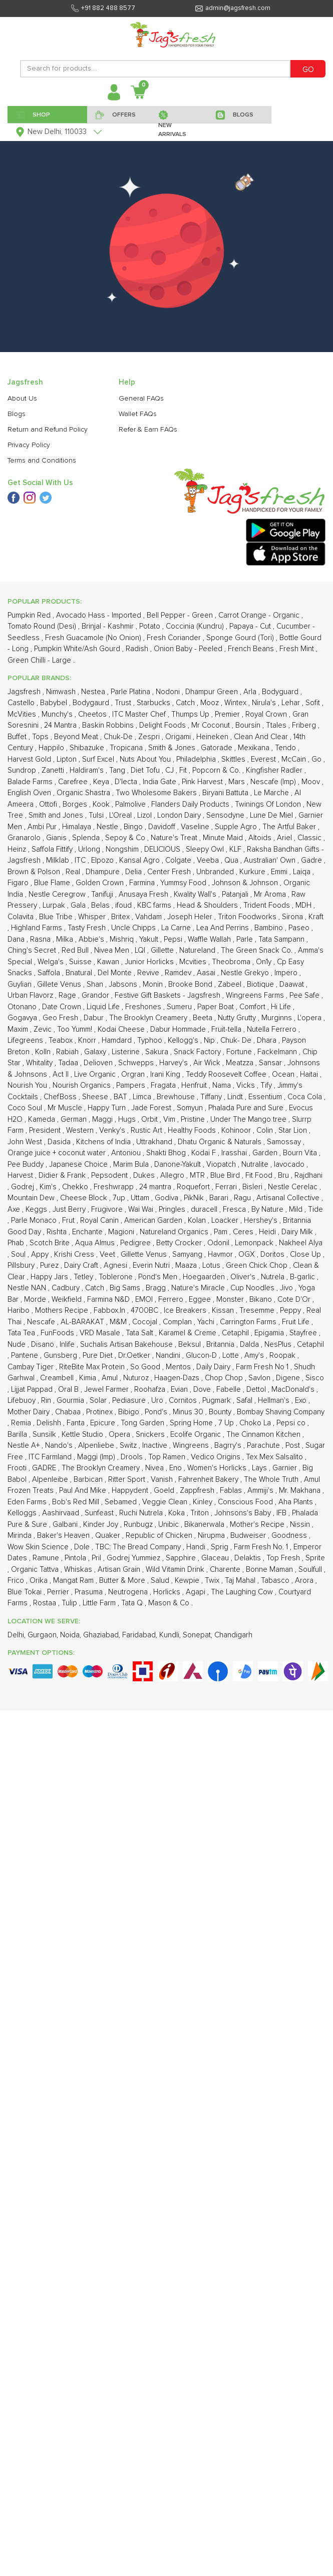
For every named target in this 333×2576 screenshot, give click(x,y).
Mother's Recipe (258, 1524)
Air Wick (207, 1063)
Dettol (257, 1389)
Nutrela (273, 1277)
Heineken (213, 737)
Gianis (57, 838)
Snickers (151, 1434)
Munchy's (58, 714)
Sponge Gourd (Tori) (241, 638)
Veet (108, 1254)
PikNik (195, 1198)
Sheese (96, 1097)
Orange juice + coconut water (58, 1153)
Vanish (163, 1479)
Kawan (109, 962)
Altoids (260, 838)
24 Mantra (61, 725)
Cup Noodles (253, 1288)
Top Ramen (167, 1457)
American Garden (154, 1220)
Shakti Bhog (167, 1153)
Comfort (253, 1007)
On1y (264, 962)
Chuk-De (119, 737)
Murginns (277, 1018)
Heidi (268, 1232)
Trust (124, 703)
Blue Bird (226, 1175)
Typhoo (150, 1040)
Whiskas (79, 1569)
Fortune (240, 1052)
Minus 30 (189, 1412)
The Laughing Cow (243, 1592)
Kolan (198, 1220)
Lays (260, 1468)
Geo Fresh (61, 1018)
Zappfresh (198, 1490)
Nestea (94, 692)
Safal (245, 1400)
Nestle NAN (28, 1288)
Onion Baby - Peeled (189, 649)
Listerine (127, 1052)
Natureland (198, 950)
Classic (310, 838)
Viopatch (222, 1164)
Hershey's (261, 1220)
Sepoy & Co (126, 838)
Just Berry (70, 1209)
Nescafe (42, 1322)
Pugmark (217, 1400)
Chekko (76, 1187)
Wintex (236, 703)
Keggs (37, 1209)
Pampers (131, 1085)
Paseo (299, 928)
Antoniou (127, 1153)
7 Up (227, 1423)
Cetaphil (236, 1333)
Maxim (19, 1029)
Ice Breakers (186, 1310)
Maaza (187, 1265)
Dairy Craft (82, 1265)
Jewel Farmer (107, 1389)
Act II (62, 1074)
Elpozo (103, 860)
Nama (222, 1085)
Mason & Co (169, 1603)
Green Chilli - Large (40, 660)
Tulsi (97, 815)
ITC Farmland (51, 1457)
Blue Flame (53, 883)
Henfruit (195, 1085)
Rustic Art (147, 1130)
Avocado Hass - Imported (99, 615)
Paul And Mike (83, 1490)
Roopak (283, 1355)
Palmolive (131, 804)
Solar (99, 1400)
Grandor (96, 995)
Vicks (246, 1085)
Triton (200, 1513)
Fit (184, 770)
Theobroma (232, 962)
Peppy (291, 1310)
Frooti (18, 1468)
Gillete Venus (60, 984)
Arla (250, 692)
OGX (247, 1254)
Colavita (22, 917)
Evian (180, 1389)
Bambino (269, 928)
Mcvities (193, 962)
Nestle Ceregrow (58, 894)
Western (81, 1130)
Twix (213, 1580)
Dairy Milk (298, 1232)
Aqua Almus (96, 1243)
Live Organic (96, 1074)
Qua (232, 860)
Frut (69, 1220)
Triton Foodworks (248, 917)
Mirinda (21, 1535)
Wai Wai (141, 1209)
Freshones (144, 1007)
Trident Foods (267, 905)
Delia (134, 872)
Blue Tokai (26, 1592)
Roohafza (150, 1389)
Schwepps (137, 1063)
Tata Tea (22, 1333)
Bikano (261, 1299)
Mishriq (123, 939)
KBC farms (155, 905)
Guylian (21, 984)
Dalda (250, 1344)
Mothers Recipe (62, 1310)
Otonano (23, 1007)
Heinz (18, 849)
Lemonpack (255, 1243)
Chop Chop (225, 1378)
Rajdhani (308, 1175)
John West (26, 1142)
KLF (236, 849)
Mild (296, 1209)
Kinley (203, 1502)
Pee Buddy (27, 1164)
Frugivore (108, 1209)
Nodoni (169, 692)
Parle (245, 939)
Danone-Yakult (178, 1164)
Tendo (286, 748)
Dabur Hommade (179, 1029)
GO (308, 70)
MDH (304, 905)
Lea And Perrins (223, 928)
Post (293, 1445)
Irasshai (235, 1153)
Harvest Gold (30, 759)
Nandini (169, 1355)
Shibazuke (88, 748)
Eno (176, 1468)
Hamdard (118, 1040)
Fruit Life (296, 1322)
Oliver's (243, 1277)
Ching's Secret (33, 950)
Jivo (287, 1288)
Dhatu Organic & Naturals (220, 1142)
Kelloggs (23, 1513)
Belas (101, 905)
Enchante (88, 1232)
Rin (47, 1400)
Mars (237, 782)
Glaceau (216, 1558)
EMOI (145, 1299)
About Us (22, 398)
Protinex (100, 1412)
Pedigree (136, 1243)
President (46, 1130)
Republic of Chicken (160, 1535)
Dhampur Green (212, 692)
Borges (76, 804)
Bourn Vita (301, 1153)
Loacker (225, 1220)
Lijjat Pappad (33, 1389)
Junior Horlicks (150, 962)
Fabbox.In (110, 1310)
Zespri (150, 737)
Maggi (103, 1119)
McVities (23, 714)
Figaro (19, 883)
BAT (121, 1097)
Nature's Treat (175, 838)
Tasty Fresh (88, 928)
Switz (129, 1445)
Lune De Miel (272, 815)
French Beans (252, 649)
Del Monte (116, 973)
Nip (210, 1040)
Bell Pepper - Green (181, 615)
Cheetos (93, 714)
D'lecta (127, 782)
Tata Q (133, 1603)
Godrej (23, 1187)
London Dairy (180, 815)
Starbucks (154, 703)
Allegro (173, 1175)
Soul (19, 1254)
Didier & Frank (63, 1175)
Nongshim (123, 849)
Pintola (76, 1558)
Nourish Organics (83, 1085)
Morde (36, 1299)
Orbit (150, 1119)
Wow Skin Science (39, 1547)
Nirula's (265, 703)
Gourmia (71, 1400)
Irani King (166, 1074)
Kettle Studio (83, 1434)
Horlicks (167, 1592)
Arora (305, 1580)
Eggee (201, 1299)
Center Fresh (170, 872)
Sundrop (23, 770)
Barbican (89, 1479)
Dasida (60, 1142)
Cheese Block (84, 1198)
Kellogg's (184, 1040)
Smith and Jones (57, 815)
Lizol (145, 815)
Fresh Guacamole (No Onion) (94, 638)
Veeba (209, 860)
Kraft (315, 917)
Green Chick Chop (257, 1265)
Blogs (17, 414)
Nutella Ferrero (272, 1029)
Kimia (88, 1378)
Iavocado (290, 1164)
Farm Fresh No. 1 (262, 1547)
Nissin (301, 1524)
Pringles (173, 1209)
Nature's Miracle (199, 1288)
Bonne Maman (270, 1569)
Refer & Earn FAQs (148, 429)
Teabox (62, 1040)
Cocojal (145, 1322)
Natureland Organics (175, 1232)
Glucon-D (202, 1355)
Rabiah (68, 1052)
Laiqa (302, 872)
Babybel (54, 703)
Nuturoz (137, 1378)
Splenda (87, 838)
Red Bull (76, 950)
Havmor (221, 1254)
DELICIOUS (163, 849)
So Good (146, 1367)
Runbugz (139, 1524)
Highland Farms (37, 928)
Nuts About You (146, 759)
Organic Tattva (36, 1569)
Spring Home (192, 1423)
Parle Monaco (35, 1220)
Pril (97, 1558)
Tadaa (69, 1063)
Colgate (179, 860)
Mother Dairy (30, 1412)
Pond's (157, 1412)
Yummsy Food (184, 883)
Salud (161, 1580)
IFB (282, 1513)
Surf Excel (99, 759)
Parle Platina (131, 692)
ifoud (124, 905)
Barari (219, 1198)
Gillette (163, 950)
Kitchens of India (104, 1142)
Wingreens (192, 1445)
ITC (81, 860)
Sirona (293, 917)
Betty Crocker (180, 1243)
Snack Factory (198, 1052)
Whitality (40, 1063)
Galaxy (96, 1052)
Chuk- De (236, 1040)
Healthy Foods (193, 1130)
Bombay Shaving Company (280, 1412)
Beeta (203, 1018)
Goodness (290, 1535)
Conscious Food (246, 1502)
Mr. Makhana (300, 1490)
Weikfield (68, 1299)
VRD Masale (101, 1333)
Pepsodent (110, 1175)
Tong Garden (143, 1423)
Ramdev (179, 973)
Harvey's (174, 1063)
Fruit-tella (227, 1029)
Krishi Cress (75, 1254)
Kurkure (253, 872)
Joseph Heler (190, 917)
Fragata (164, 1085)
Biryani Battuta (226, 793)
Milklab (58, 860)
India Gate (160, 782)
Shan (96, 984)
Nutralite (255, 1164)
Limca (143, 1097)
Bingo (134, 827)
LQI (141, 950)
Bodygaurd (92, 703)
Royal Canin (100, 1220)
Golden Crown (101, 883)
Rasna (41, 939)
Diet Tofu (146, 770)
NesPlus (278, 1344)
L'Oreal (121, 815)
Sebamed (122, 1502)
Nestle (108, 827)
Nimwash (62, 692)
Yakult (149, 939)
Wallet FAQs (138, 414)
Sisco (314, 1378)
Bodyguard (281, 692)
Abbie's (92, 939)
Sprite (315, 1558)
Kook (102, 804)
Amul (111, 1378)
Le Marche (272, 793)
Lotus (212, 1265)
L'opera (310, 1018)
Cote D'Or (294, 1299)
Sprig (220, 1547)
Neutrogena (129, 1592)
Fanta (77, 1423)
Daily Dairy (214, 1367)
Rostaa (45, 1603)
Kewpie (188, 1580)
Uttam (141, 1198)
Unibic (169, 1524)
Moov (311, 782)
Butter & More (123, 1580)
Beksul (190, 1344)
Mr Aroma (271, 894)
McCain (294, 759)
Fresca (235, 1209)
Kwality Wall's (196, 894)
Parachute (264, 1445)
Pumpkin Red (30, 615)
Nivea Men (112, 950)
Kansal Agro (140, 860)
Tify (267, 1085)
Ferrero (171, 1299)
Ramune (47, 1558)
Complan (178, 1322)
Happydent (131, 1490)
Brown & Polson (35, 872)
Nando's (60, 1445)
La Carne (177, 928)
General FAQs (141, 398)
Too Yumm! (75, 1029)
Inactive (155, 1445)
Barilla (18, 1434)
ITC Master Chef (140, 714)
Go (317, 759)
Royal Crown (267, 714)
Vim (170, 1119)
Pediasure (130, 1400)
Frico (17, 1580)
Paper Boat (216, 1007)
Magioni (122, 1232)
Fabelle (229, 1389)
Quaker (108, 1535)
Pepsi (174, 939)
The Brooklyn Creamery (149, 1018)
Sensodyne (226, 815)
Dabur (95, 1018)
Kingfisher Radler (275, 770)
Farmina (143, 883)
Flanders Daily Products (191, 804)
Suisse (81, 962)
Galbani (66, 1524)
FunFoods (58, 1333)
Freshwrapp (115, 1187)
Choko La (256, 1423)
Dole (83, 1547)
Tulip (70, 1603)
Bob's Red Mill (76, 1502)
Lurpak (55, 905)
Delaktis (248, 1558)
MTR (198, 1175)
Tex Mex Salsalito (275, 1457)
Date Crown (62, 1007)
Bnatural (80, 973)
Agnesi (116, 1265)
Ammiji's (261, 1490)
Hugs (128, 1119)
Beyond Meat (77, 737)
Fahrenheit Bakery (209, 1479)
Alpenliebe (97, 1445)
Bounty (221, 1412)
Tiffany (212, 1097)
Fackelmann (278, 1052)
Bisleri (253, 1187)
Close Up (306, 1254)
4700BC (145, 1310)
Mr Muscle (66, 1108)
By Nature (268, 1209)
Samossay (285, 1142)
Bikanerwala (205, 1524)
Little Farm (100, 1603)
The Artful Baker (290, 827)
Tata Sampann (282, 939)
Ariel (285, 838)
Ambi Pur (43, 827)
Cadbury (67, 1288)
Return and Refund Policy (48, 429)
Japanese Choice (79, 1164)
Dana (17, 939)
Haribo (20, 1310)
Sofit (313, 703)
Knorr (88, 1040)
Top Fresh (284, 1558)
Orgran (134, 1074)
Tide (315, 1209)
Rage (68, 995)
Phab (17, 1243)
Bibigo (129, 1412)
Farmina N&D (109, 1299)
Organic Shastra (84, 793)
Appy (41, 1254)
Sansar (271, 1063)
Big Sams (126, 1288)
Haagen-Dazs (177, 1378)
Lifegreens (26, 1040)
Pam (221, 1232)
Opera (120, 1434)
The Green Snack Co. (257, 950)
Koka (177, 1513)
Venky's (113, 1130)
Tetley (84, 1277)
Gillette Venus (145, 1254)
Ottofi (49, 804)
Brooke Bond (191, 984)
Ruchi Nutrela (142, 1513)
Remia (22, 1423)
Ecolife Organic (196, 1434)
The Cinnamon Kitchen (264, 1434)
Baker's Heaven (64, 1535)
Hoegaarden (205, 1277)
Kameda (42, 1119)
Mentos (179, 1367)
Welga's (52, 962)
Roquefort (194, 1187)
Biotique (261, 984)
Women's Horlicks (217, 1468)
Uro (158, 1400)
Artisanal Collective (288, 1198)
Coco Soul (26, 1108)
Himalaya (77, 827)
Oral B (69, 1389)
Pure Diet (99, 1355)
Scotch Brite (51, 1243)
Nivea (155, 1468)
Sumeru (180, 1007)
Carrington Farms (249, 1322)
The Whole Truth (272, 1479)
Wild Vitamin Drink (176, 1569)
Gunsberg (61, 1355)
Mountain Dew (32, 1198)
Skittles (234, 759)
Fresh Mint (297, 649)
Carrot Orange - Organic (259, 615)
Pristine (194, 1119)
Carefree (74, 782)
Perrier (59, 1592)
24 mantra (156, 1187)
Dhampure (104, 872)
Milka (65, 939)
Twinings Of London (269, 804)
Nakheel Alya (300, 1243)
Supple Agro (237, 827)
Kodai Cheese (122, 1029)
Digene (289, 1378)
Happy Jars (50, 1277)
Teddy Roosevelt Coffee (227, 1074)
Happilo (52, 748)
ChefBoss (61, 1097)
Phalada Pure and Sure (246, 1108)
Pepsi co (291, 1423)
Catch (186, 703)
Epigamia (270, 1333)
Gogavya (23, 1018)
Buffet (18, 737)
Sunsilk (45, 1434)
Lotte (231, 1355)
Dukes (145, 1175)
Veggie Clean (165, 1502)
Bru (284, 1175)
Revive (149, 973)
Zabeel (230, 984)
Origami (179, 737)
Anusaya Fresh (144, 894)
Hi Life (282, 1007)
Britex (121, 917)
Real (74, 872)
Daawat (292, 984)
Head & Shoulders (208, 905)
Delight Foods (163, 725)
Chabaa (69, 1412)
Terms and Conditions (42, 460)
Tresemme (257, 1310)
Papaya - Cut (251, 626)
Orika (40, 1580)
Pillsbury (22, 1265)
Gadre (312, 860)
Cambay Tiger (32, 1367)
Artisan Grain (120, 1569)
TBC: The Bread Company (139, 1547)
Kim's (49, 1187)
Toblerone (117, 1277)
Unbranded (216, 872)
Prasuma (90, 1592)
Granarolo (25, 838)
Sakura (157, 1052)
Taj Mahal (241, 1580)
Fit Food (259, 1175)
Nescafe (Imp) (274, 782)
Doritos (273, 1254)
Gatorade (217, 748)
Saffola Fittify (53, 849)
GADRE (45, 1468)
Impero (286, 973)
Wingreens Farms (256, 995)
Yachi (206, 1322)
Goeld (165, 1490)
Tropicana (127, 748)
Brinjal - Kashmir (109, 626)
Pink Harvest (203, 782)
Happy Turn (108, 1108)
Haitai (310, 1074)
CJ (170, 770)
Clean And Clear (262, 737)
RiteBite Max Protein (93, 1367)
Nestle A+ (25, 1445)
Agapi (196, 1592)
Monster (231, 1299)
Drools (133, 1457)
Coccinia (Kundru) (196, 626)
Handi (196, 1547)
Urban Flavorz (31, 995)
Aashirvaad (61, 1513)
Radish (138, 649)
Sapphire (182, 1558)
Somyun (191, 1108)
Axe (15, 1209)
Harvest (21, 1175)
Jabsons (124, 984)
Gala (79, 905)
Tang (118, 770)
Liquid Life (104, 1007)
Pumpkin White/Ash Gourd (78, 649)
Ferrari (227, 1187)
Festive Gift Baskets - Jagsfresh (168, 995)
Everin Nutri (152, 1265)
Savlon (260, 1378)
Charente (226, 1569)
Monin (154, 984)
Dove (203, 1389)
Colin (265, 1130)
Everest (264, 759)
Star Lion (293, 1130)
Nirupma (212, 1535)
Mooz (210, 703)
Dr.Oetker (135, 1355)
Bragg (157, 1288)
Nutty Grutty (238, 1018)
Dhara (267, 1040)
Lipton (68, 759)
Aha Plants (296, 1502)
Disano (43, 1344)
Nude (18, 1344)
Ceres (244, 1232)
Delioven (99, 1063)
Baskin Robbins (109, 725)
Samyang (188, 1254)
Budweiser (249, 1535)
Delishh (50, 1423)
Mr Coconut (211, 725)
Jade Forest (152, 1108)
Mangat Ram (74, 1580)
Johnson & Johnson (246, 883)
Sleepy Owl (206, 849)
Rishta (58, 1232)
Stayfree (304, 1333)
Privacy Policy (29, 445)
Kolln (44, 1052)
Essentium (266, 1097)
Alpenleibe (51, 1479)
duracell (205, 1209)
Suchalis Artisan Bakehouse (127, 1344)
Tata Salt (140, 1333)
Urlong (90, 849)
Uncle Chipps (134, 928)
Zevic (44, 1029)
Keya (102, 782)
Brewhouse (177, 1097)
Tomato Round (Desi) (43, 626)
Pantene (25, 1355)
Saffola (50, 973)
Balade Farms (31, 782)
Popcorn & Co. (217, 770)
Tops (41, 737)
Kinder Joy (101, 1524)
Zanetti (54, 770)
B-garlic (303, 1277)
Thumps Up (191, 714)
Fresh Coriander (175, 638)
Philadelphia (197, 759)
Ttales (277, 725)
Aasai (207, 973)
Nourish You (28, 1085)
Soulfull (311, 1569)
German (75, 1119)
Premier (228, 714)
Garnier (285, 1468)
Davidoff (162, 827)
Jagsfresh (25, 692)
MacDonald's (293, 1389)
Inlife (68, 1344)
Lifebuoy (23, 1400)
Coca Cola (305, 1097)
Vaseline (196, 827)
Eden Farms (28, 1502)
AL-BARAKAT (83, 1322)
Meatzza (240, 1063)
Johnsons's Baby (243, 1513)
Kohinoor (237, 1130)
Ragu (243, 1198)
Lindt (236, 1097)
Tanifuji (103, 894)
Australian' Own (270, 860)
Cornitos (184, 1400)
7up (120, 1198)
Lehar (291, 703)
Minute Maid (224, 838)
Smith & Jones (172, 748)
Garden (265, 1153)
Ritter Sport (127, 1479)
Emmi (280, 872)
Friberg (305, 725)
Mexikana (254, 748)
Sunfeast (100, 1513)
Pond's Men (158, 1277)
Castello (22, 703)
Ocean (284, 1074)
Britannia (221, 1344)
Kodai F (204, 1153)
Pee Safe (305, 995)
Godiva (167, 1198)
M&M (119, 1322)
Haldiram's (88, 770)
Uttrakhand (155, 1142)
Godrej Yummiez (134, 1558)
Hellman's (274, 1400)
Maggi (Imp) (97, 1457)
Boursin (248, 725)
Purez (50, 1265)
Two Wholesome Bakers (157, 793)
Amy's (255, 1355)
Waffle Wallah (210, 939)
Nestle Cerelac (293, 1187)
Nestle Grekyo (246, 973)
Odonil (219, 1243)
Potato (150, 626)
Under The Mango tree (249, 1119)
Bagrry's (228, 1445)
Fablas (232, 1490)
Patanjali (236, 894)
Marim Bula (132, 1164)
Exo (301, 1400)
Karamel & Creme (188, 1333)
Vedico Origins (216, 1457)
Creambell (58, 1378)
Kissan (224, 1310)
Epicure (103, 1423)
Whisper (93, 917)
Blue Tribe (57, 917)
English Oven (30, 793)
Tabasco (276, 1580)
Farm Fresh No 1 (263, 1367)
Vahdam (149, 917)
